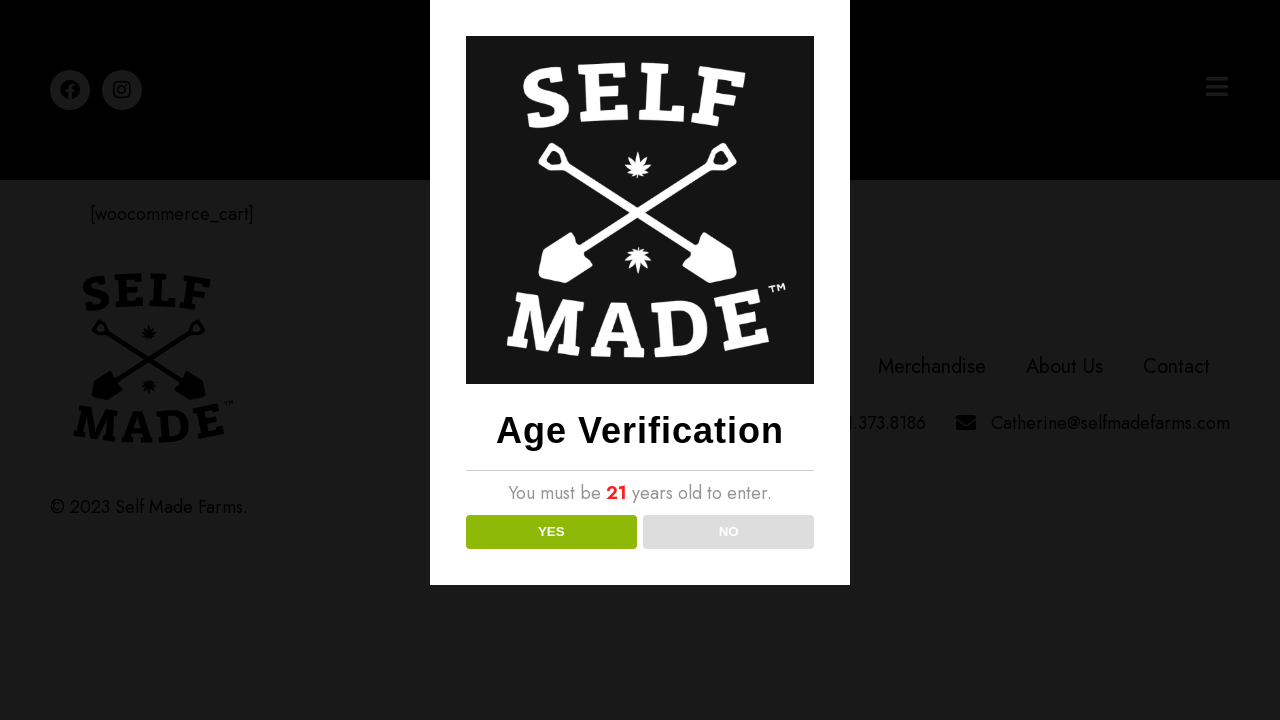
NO (729, 531)
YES (551, 531)
